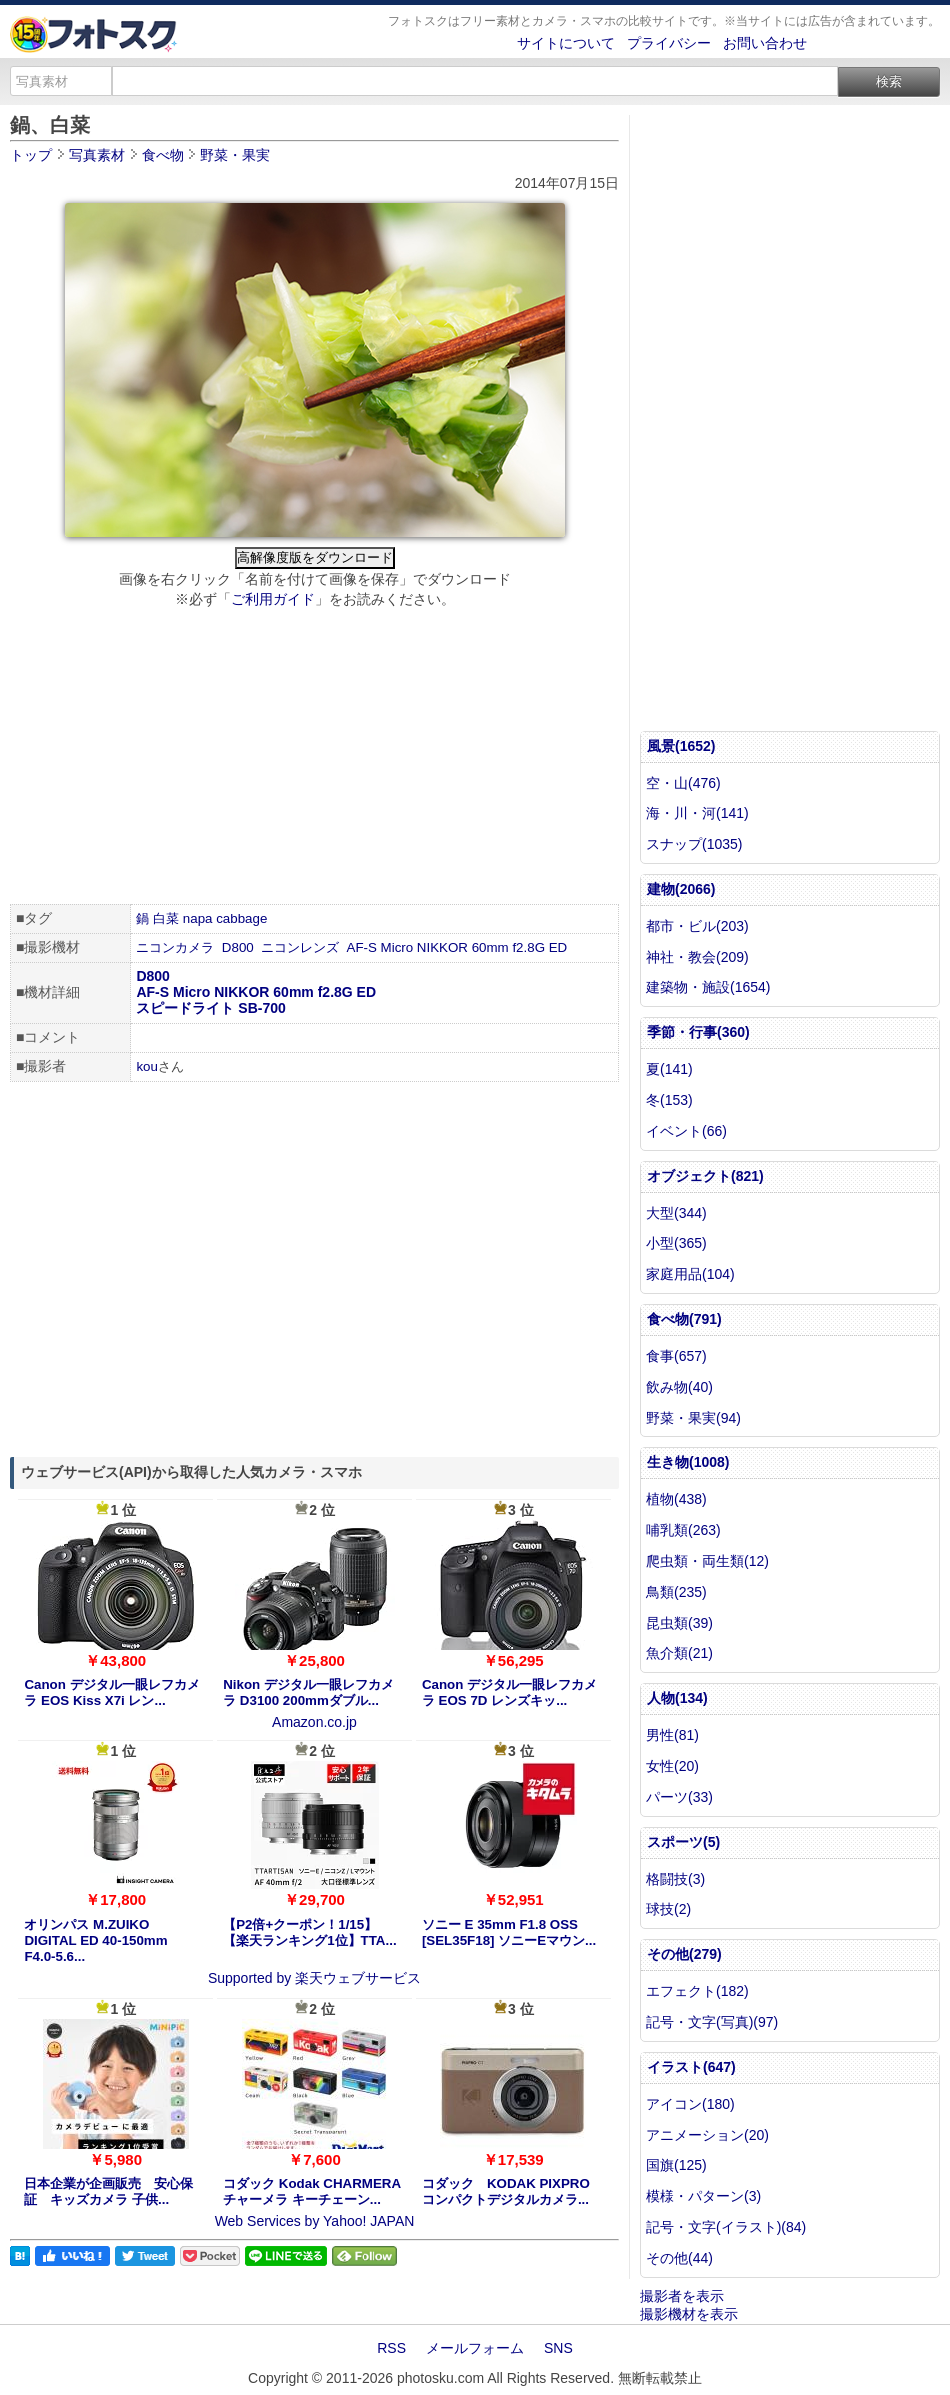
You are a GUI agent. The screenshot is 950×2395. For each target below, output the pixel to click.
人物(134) (677, 1698)
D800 (238, 947)
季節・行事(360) (698, 1032)
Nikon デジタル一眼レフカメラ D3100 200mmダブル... (308, 1692)
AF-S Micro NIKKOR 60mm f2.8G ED (457, 947)
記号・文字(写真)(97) (712, 2022)
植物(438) (676, 1499)
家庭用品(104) (690, 1274)
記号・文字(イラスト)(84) (726, 2227)
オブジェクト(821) (705, 1176)
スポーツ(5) (683, 1842)
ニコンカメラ (175, 947)
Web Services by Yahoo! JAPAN (315, 2221)
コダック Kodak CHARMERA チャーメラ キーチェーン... (311, 2191)
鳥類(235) (676, 1592)
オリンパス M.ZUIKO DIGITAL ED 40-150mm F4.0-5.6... (95, 1940)
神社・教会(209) (697, 957)
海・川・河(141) (697, 813)
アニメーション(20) (707, 2135)
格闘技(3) (675, 1879)
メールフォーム (475, 2348)
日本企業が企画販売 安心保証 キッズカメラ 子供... (108, 2191)
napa (198, 918)
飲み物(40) (679, 1387)
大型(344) (676, 1213)
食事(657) (676, 1356)
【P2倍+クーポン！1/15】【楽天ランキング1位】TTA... (309, 1932)
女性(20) (672, 1766)
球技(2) (668, 1909)
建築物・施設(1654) (708, 987)
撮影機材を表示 (689, 2314)
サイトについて (566, 43)
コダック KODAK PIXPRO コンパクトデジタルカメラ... (506, 2191)
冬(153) (669, 1100)
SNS (558, 2348)
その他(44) (679, 2258)
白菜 (166, 918)
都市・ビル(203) (697, 926)
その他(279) (684, 1954)
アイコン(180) (690, 2104)
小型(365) (676, 1243)
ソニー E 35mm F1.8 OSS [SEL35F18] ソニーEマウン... (509, 1932)
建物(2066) (681, 889)
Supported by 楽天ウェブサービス (314, 1978)
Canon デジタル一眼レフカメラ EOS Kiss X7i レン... (111, 1692)
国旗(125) (676, 2165)
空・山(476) (683, 783)
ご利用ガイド (273, 599)
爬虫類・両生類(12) (707, 1561)
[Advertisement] (314, 759)
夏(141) (669, 1069)
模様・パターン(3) (703, 2196)
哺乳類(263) (683, 1530)
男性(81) (672, 1735)
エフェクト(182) (697, 1991)
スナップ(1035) (694, 844)
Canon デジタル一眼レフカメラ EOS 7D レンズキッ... (509, 1692)
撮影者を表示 (682, 2296)
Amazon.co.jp (314, 1722)
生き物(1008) (688, 1462)
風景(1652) (681, 746)
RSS (391, 2348)
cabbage (241, 918)
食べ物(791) (684, 1319)
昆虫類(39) (679, 1623)
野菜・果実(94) (693, 1418)
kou (147, 1066)
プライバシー (669, 43)
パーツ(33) (679, 1797)
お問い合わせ (765, 43)
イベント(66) (686, 1131)
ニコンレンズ (300, 947)
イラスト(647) (691, 2067)
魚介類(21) (679, 1653)
